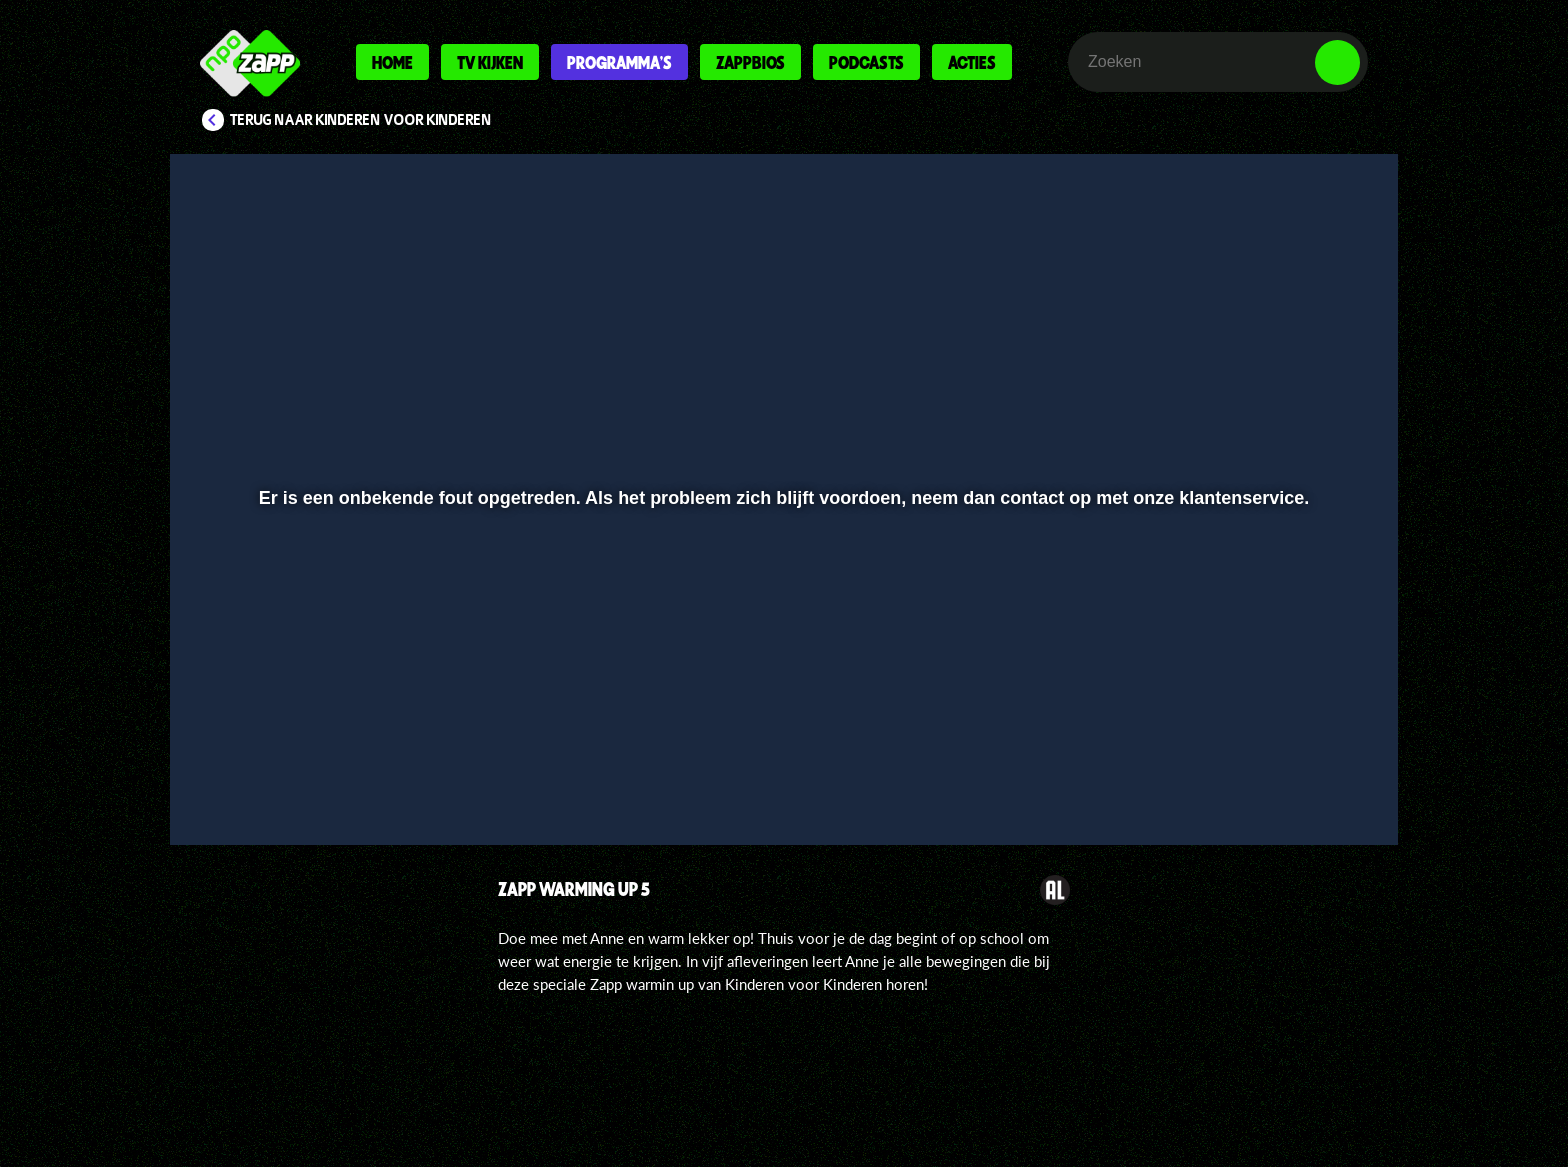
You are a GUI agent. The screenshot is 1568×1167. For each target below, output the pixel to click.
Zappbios (750, 62)
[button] (250, 777)
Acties (972, 62)
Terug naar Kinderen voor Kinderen (361, 120)
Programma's (619, 62)
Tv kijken (490, 62)
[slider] (781, 735)
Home (392, 62)
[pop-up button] (1275, 777)
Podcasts (866, 62)
